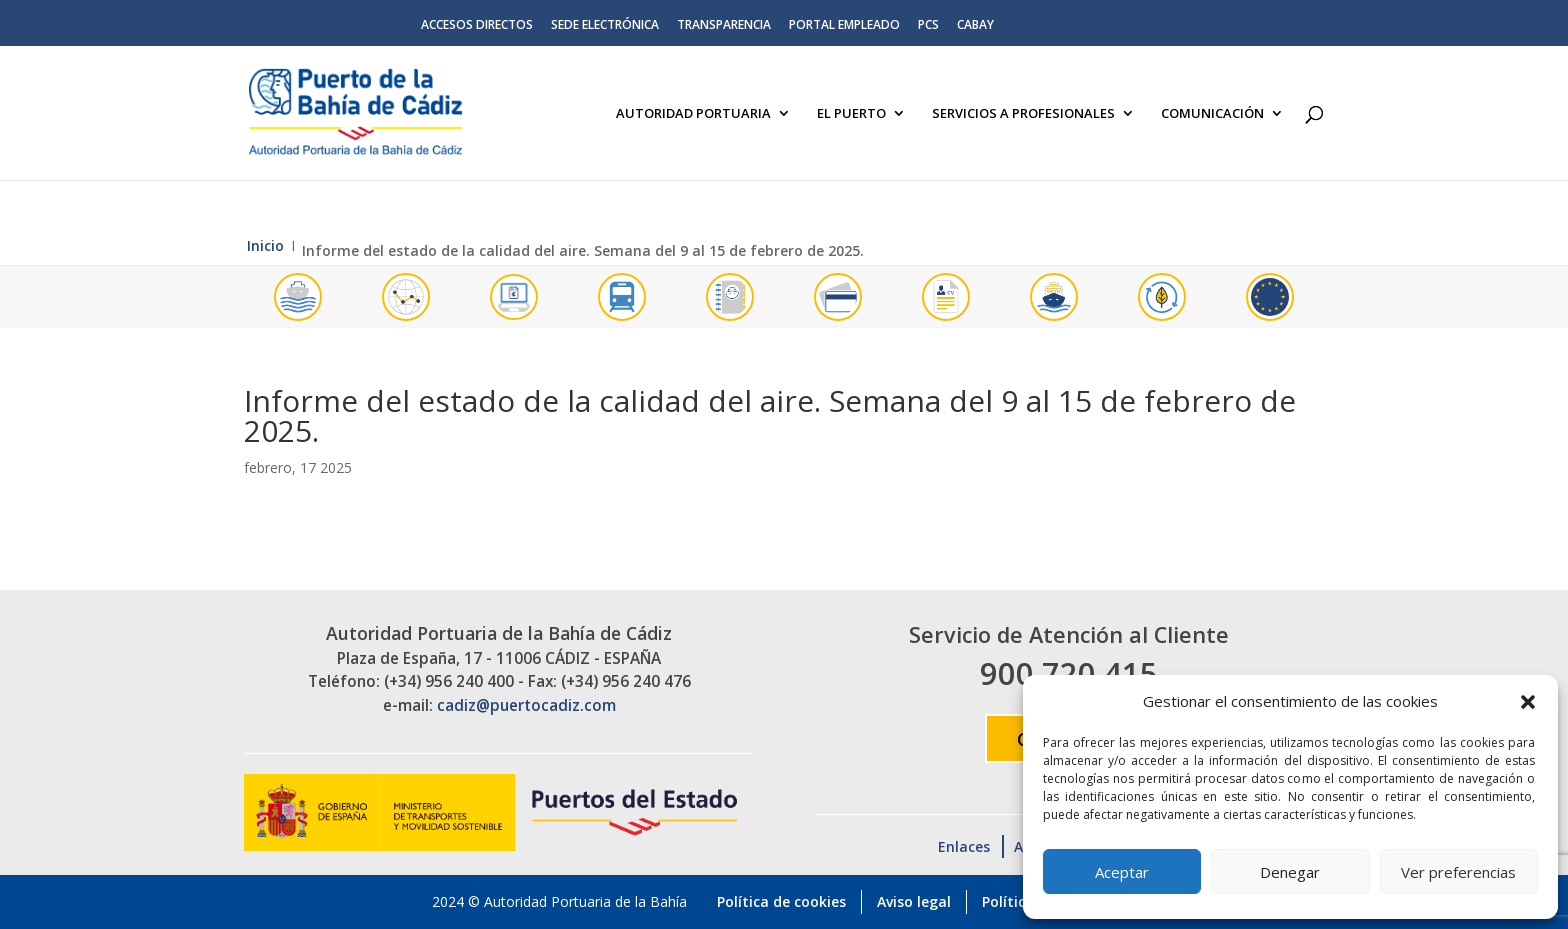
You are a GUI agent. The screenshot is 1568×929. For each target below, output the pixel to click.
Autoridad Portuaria (693, 114)
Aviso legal (914, 901)
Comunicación (1212, 114)
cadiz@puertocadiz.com (526, 705)
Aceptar (1122, 872)
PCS (928, 26)
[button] (1528, 702)
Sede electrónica (605, 26)
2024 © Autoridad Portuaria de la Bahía (559, 901)
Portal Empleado (844, 26)
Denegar (1290, 872)
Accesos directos (477, 26)
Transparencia (724, 26)
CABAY (975, 26)
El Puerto (851, 114)
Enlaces (964, 846)
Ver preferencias (1458, 872)
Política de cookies (781, 901)
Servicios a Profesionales (1023, 114)
